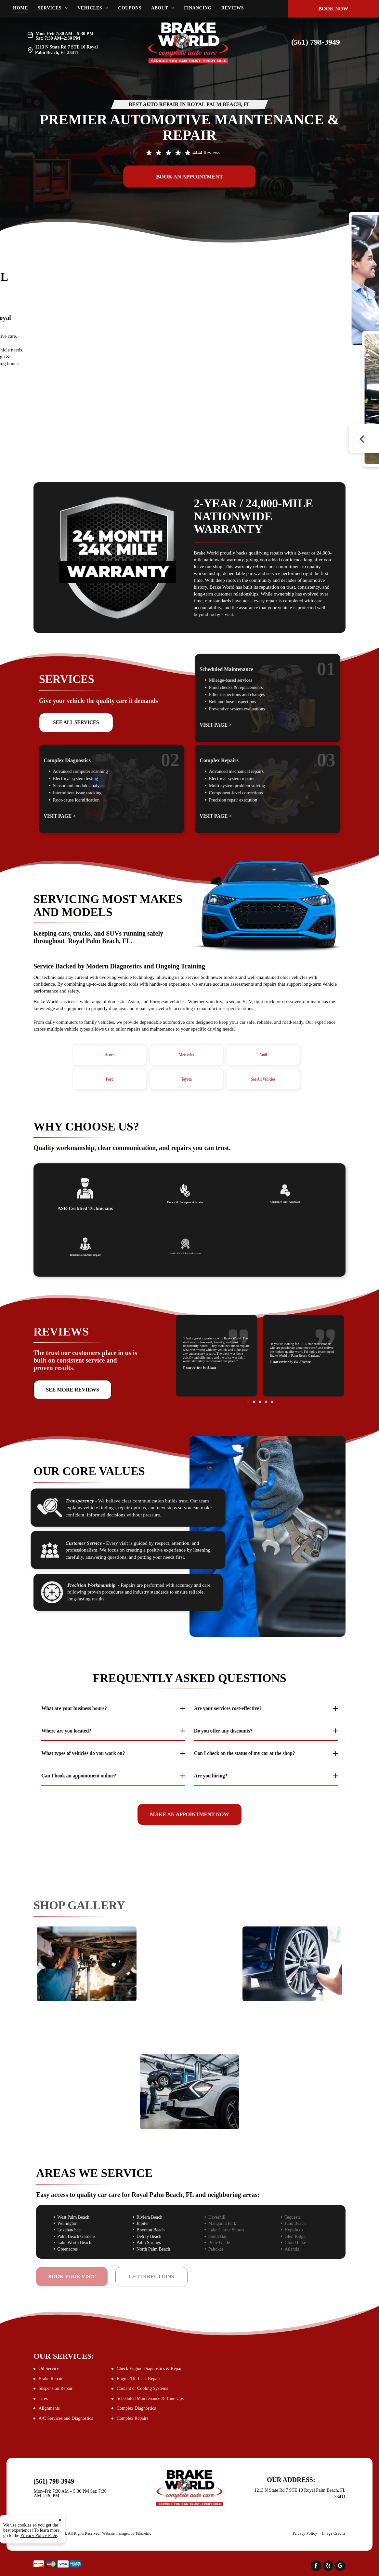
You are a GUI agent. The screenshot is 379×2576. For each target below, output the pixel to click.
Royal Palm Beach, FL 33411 (66, 50)
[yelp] (328, 2566)
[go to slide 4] (261, 1371)
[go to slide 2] (258, 1371)
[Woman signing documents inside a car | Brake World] (87, 2067)
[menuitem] (25, 8)
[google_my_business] (340, 2566)
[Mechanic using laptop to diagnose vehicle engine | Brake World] (292, 2067)
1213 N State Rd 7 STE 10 (60, 47)
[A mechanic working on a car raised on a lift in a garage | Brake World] (190, 2091)
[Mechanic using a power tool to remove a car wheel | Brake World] (292, 1963)
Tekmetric (143, 2533)
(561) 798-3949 (315, 42)
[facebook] (316, 2566)
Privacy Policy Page (38, 2535)
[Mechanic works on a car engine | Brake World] (190, 1988)
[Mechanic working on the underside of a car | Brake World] (87, 1963)
